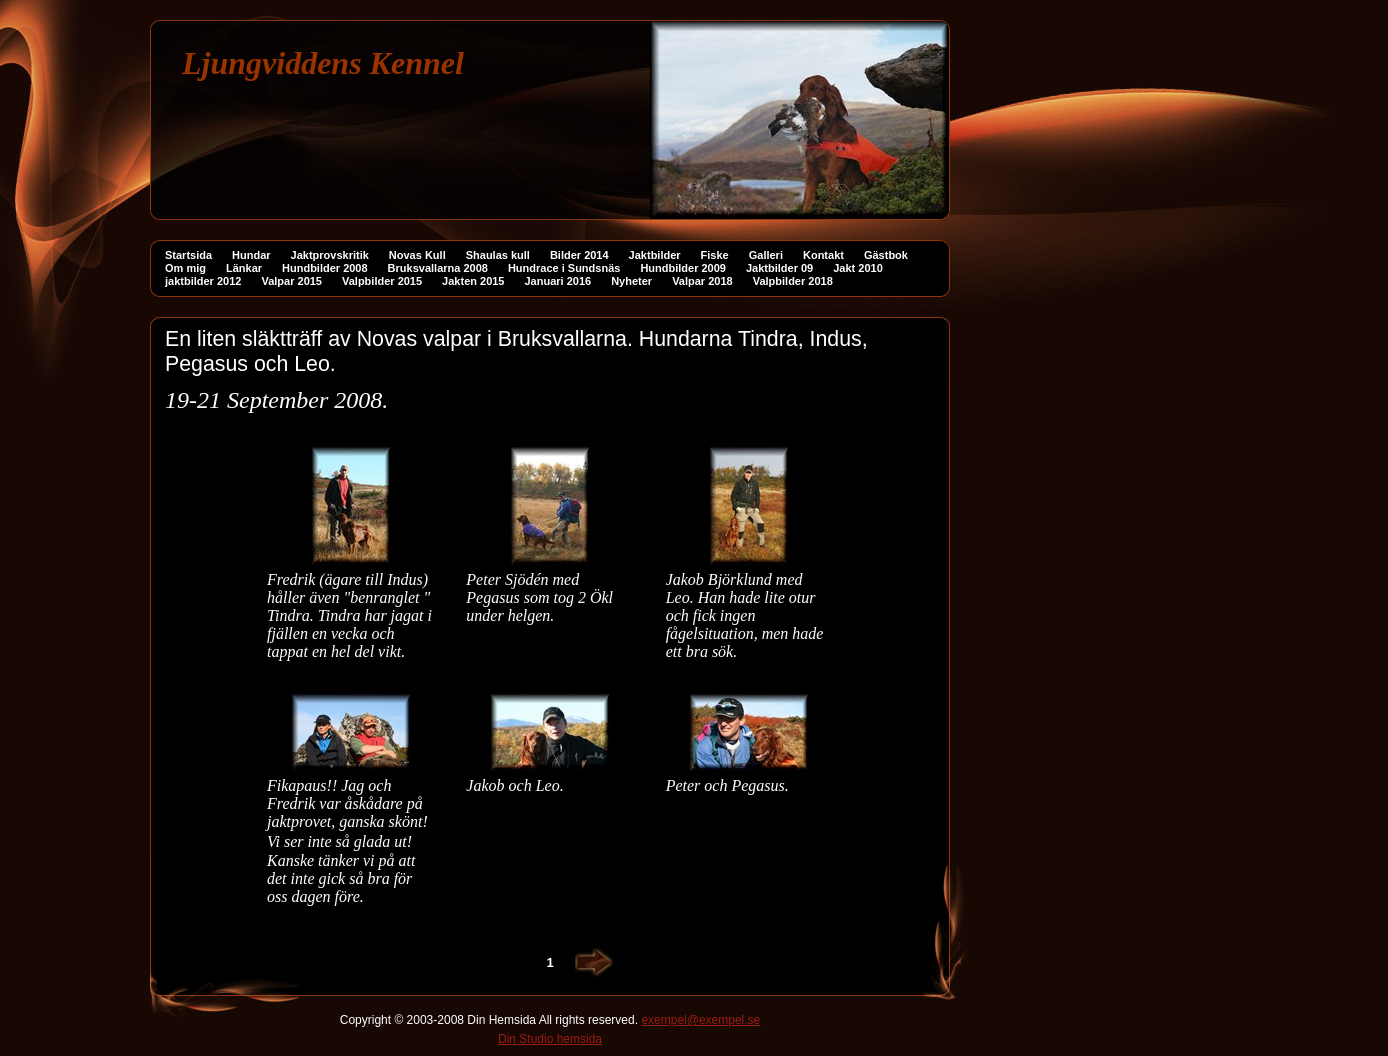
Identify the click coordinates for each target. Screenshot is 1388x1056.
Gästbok (886, 255)
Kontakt (823, 255)
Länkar (244, 268)
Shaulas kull (498, 255)
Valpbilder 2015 (382, 281)
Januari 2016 (558, 281)
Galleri (766, 255)
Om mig (185, 268)
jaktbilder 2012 (203, 281)
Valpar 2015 (291, 281)
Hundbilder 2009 (683, 268)
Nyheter (631, 281)
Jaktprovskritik (330, 255)
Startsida (188, 255)
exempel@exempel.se (700, 1020)
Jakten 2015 (473, 281)
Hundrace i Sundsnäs (564, 268)
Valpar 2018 (702, 281)
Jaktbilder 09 (779, 268)
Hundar (251, 255)
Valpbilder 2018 (793, 281)
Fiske (715, 255)
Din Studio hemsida (550, 1039)
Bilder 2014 (579, 255)
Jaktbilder (655, 255)
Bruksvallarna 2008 (438, 268)
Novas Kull (417, 255)
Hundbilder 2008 (325, 268)
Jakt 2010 (858, 268)
